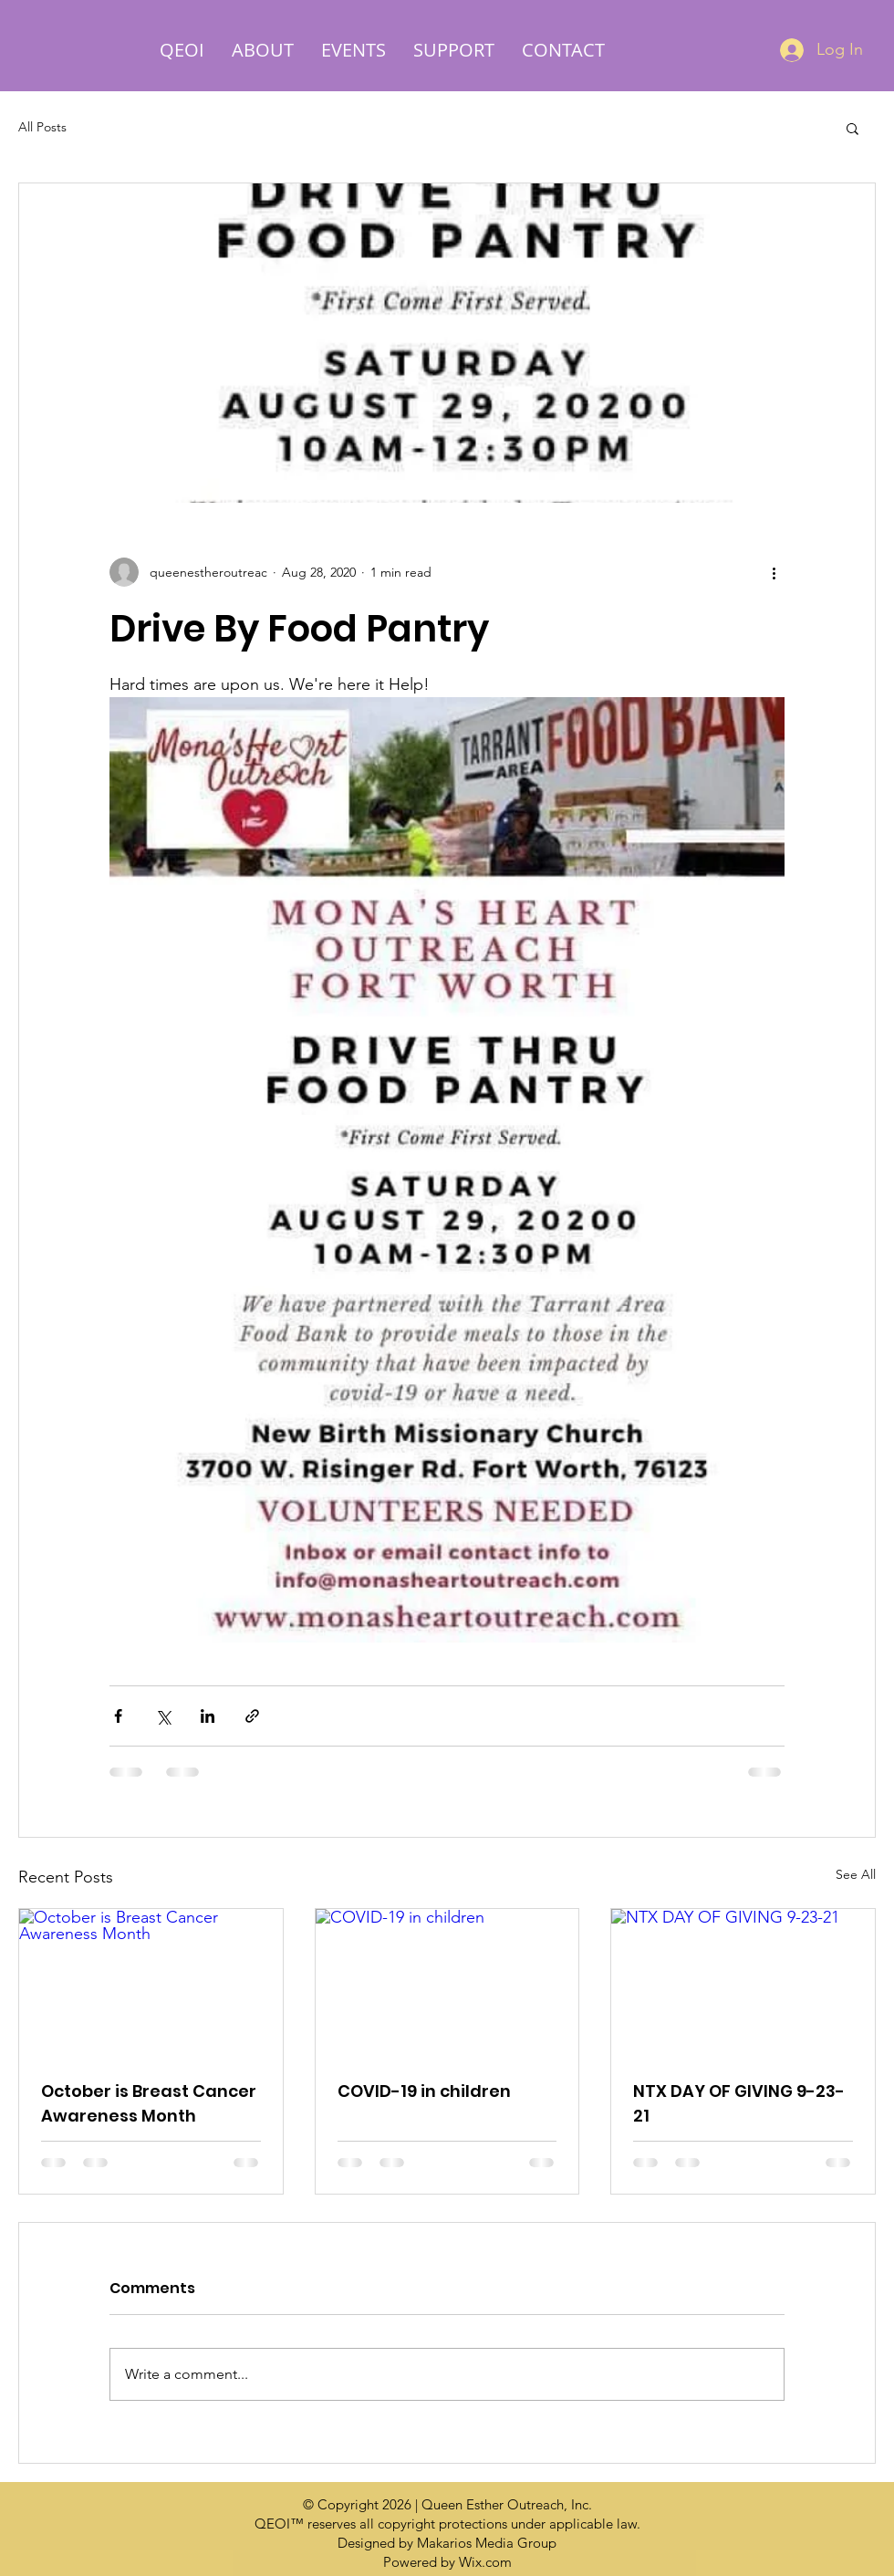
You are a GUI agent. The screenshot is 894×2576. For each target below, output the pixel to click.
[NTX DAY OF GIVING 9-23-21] (743, 1983)
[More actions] (774, 572)
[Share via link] (252, 1716)
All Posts (42, 127)
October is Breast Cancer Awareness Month (148, 2103)
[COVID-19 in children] (447, 1983)
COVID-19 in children (424, 2091)
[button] (852, 127)
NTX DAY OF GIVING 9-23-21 (739, 2103)
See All (856, 1874)
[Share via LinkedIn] (207, 1716)
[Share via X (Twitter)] (163, 1716)
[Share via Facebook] (118, 1716)
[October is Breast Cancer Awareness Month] (151, 1983)
